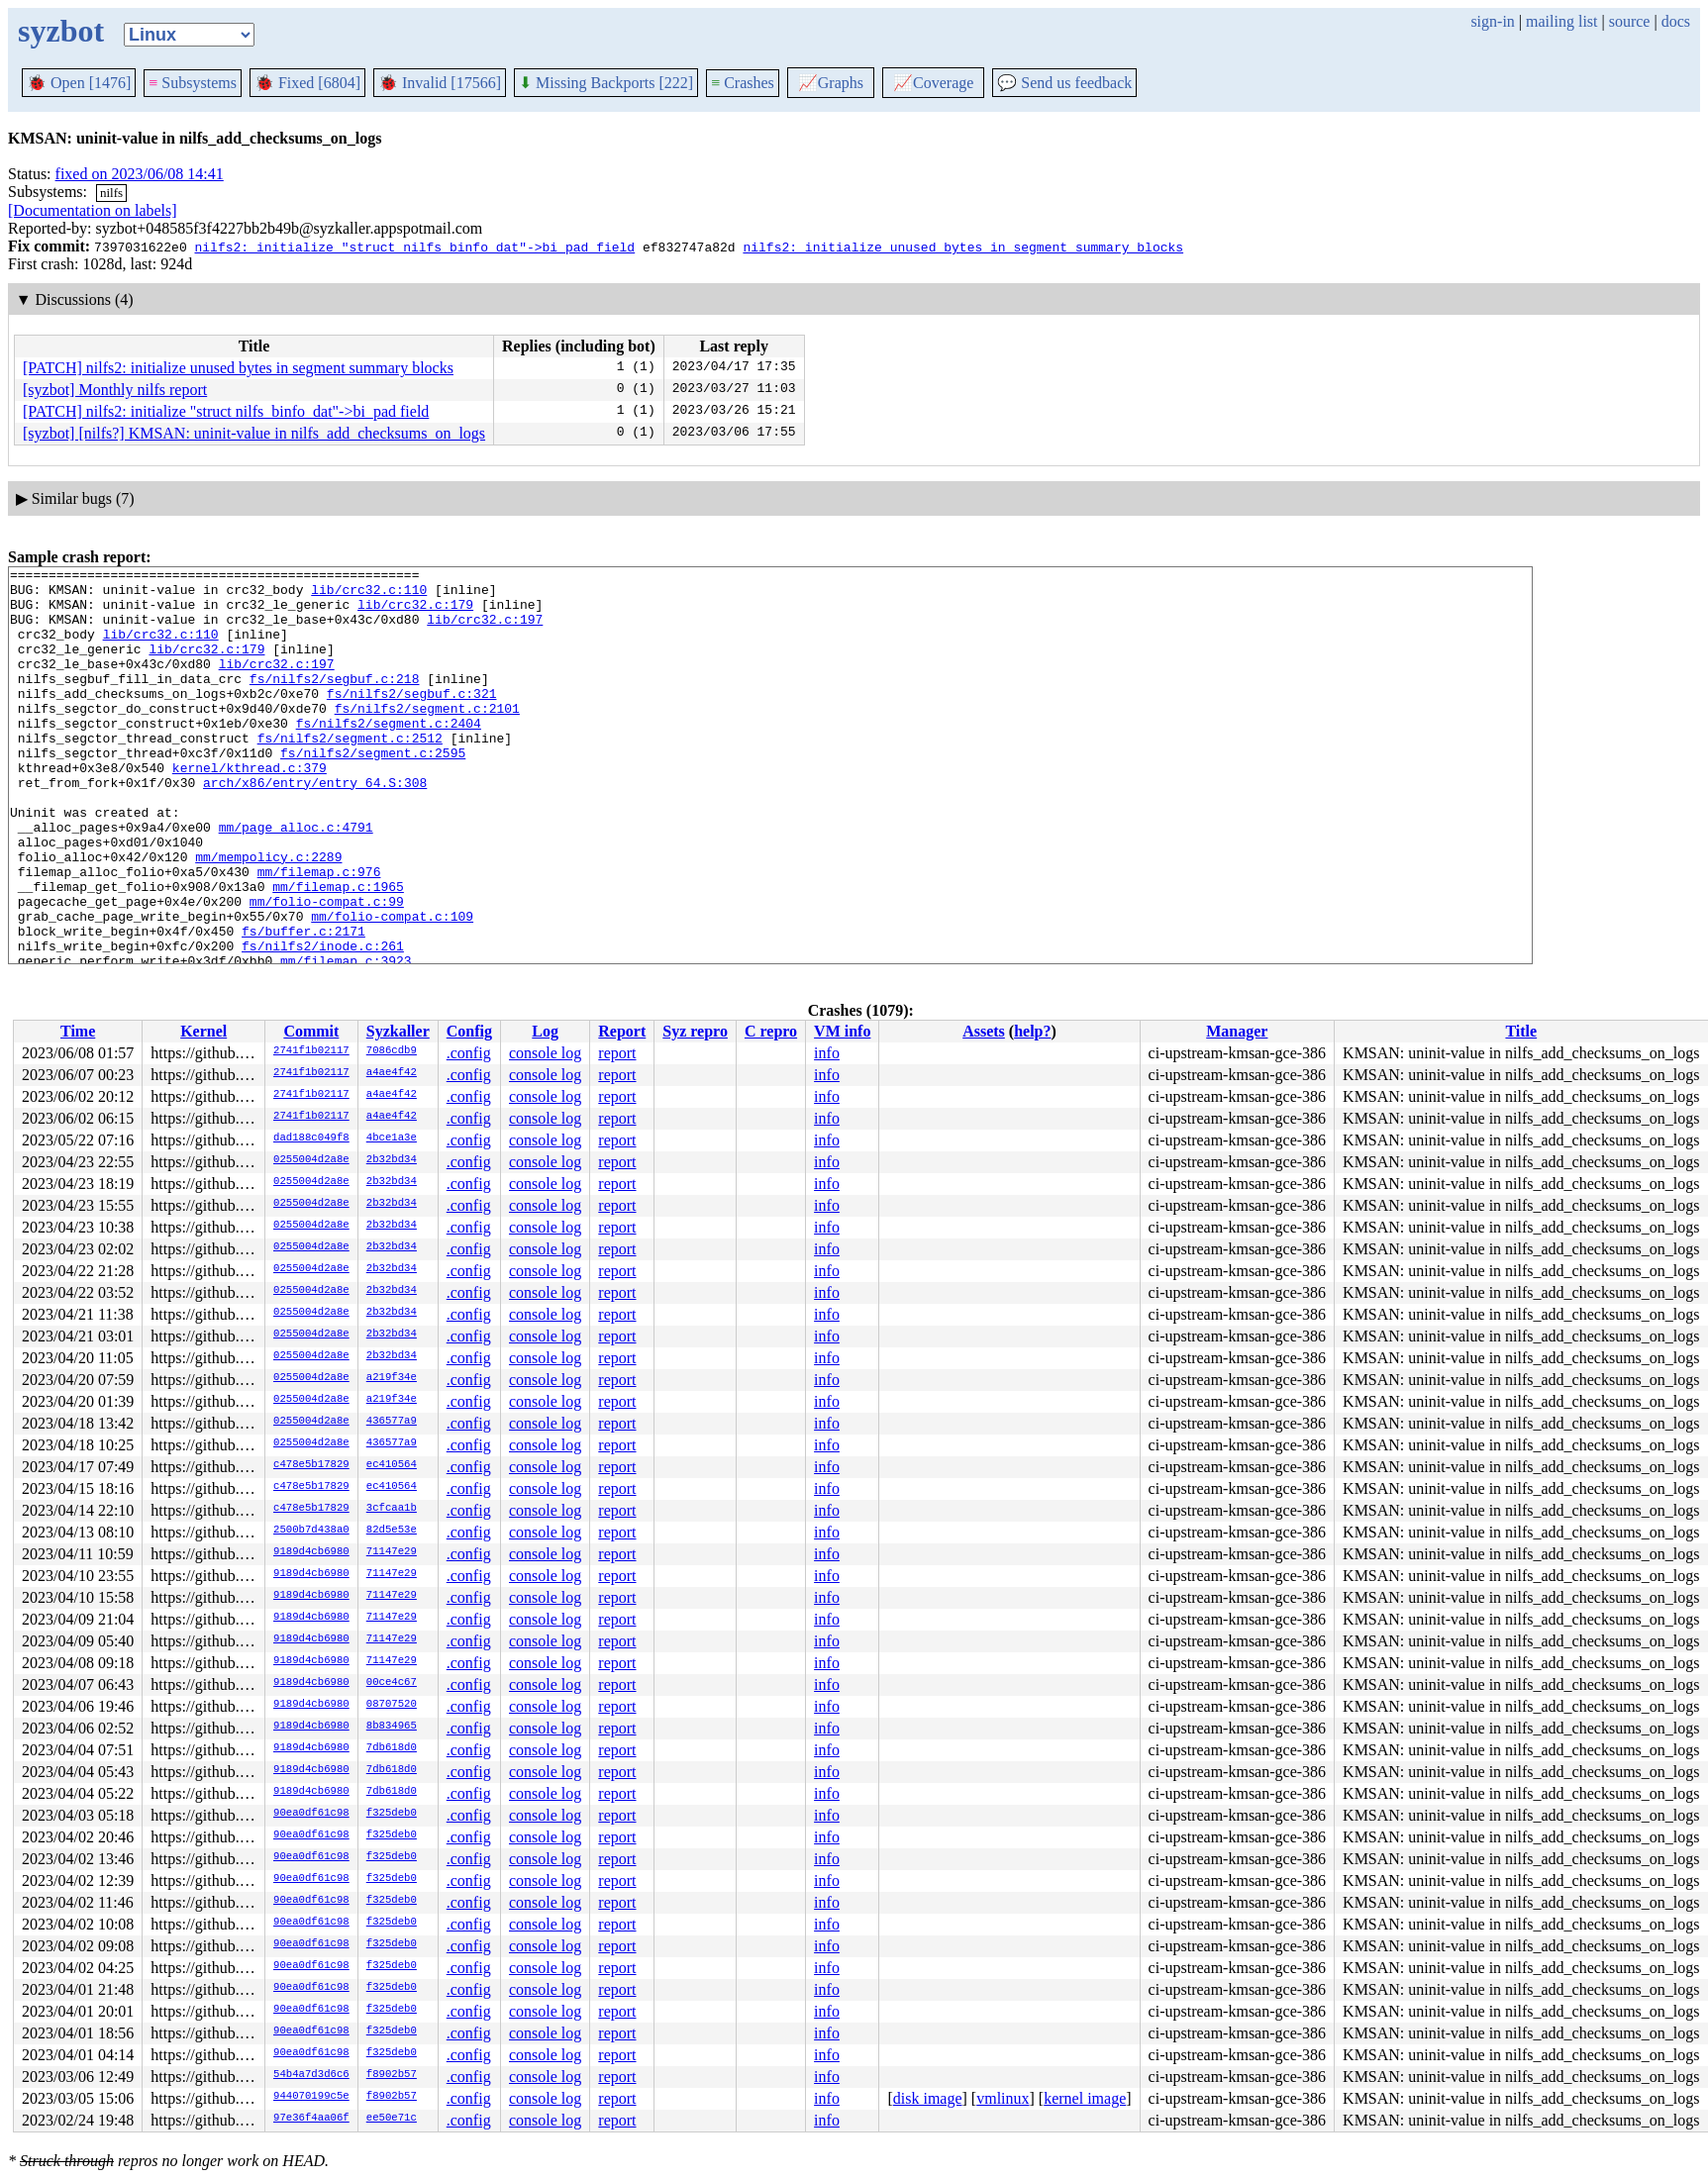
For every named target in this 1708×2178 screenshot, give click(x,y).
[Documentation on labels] (92, 210)
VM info (842, 1031)
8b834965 (391, 1726)
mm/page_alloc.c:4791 (296, 880)
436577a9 (391, 1422)
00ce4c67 (391, 1683)
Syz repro (695, 1031)
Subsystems (193, 82)
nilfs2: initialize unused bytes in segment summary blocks (963, 246)
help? (1032, 1031)
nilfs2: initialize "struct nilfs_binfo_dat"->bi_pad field (414, 246)
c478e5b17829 (311, 1465)
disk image (927, 2098)
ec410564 (391, 1465)
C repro (771, 1031)
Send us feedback (1064, 82)
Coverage (933, 82)
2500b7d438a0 (311, 1530)
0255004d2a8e (311, 1160)
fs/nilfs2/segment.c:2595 (372, 791)
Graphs (830, 82)
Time (77, 1031)
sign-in (1492, 21)
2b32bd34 (391, 1160)
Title (1521, 1031)
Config (469, 1031)
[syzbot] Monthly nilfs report (115, 389)
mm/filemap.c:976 (319, 933)
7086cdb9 (391, 1051)
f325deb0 (391, 1814)
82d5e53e (391, 1530)
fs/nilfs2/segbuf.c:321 (412, 720)
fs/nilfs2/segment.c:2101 (427, 737)
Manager (1236, 1031)
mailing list (1561, 21)
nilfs (111, 192)
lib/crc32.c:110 (369, 595)
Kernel (203, 1031)
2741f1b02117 (311, 1051)
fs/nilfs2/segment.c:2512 (350, 773)
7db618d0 (391, 1748)
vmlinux (1002, 2098)
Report (622, 1031)
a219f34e (391, 1378)
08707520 (391, 1705)
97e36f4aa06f (311, 2119)
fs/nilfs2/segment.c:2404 (388, 755)
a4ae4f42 (391, 1073)
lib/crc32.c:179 (415, 613)
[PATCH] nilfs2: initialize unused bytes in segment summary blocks (238, 367)
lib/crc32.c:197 (485, 631)
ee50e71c (391, 2119)
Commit (311, 1031)
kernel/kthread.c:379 (249, 809)
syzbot (61, 31)
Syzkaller (398, 1031)
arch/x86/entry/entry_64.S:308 (315, 827)
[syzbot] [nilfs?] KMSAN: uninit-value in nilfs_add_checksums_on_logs (254, 433)
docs (1675, 21)
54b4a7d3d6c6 (311, 2075)
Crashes (742, 82)
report (617, 1052)
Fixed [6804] (307, 82)
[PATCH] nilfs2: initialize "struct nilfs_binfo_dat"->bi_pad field (226, 411)
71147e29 (391, 1552)
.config (469, 1052)
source (1630, 21)
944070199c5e (311, 2097)
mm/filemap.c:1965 (338, 951)
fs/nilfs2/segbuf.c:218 (335, 702)
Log (545, 1031)
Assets (983, 1031)
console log (545, 1052)
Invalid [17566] (439, 82)
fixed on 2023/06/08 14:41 (139, 173)
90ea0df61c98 (311, 1814)
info (827, 1052)
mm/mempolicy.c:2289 (268, 916)
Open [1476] (79, 82)
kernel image (1085, 2098)
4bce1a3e (391, 1138)
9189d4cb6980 (311, 1552)
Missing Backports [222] (606, 82)
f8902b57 (391, 2075)
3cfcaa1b (391, 1509)
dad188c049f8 (311, 1138)
